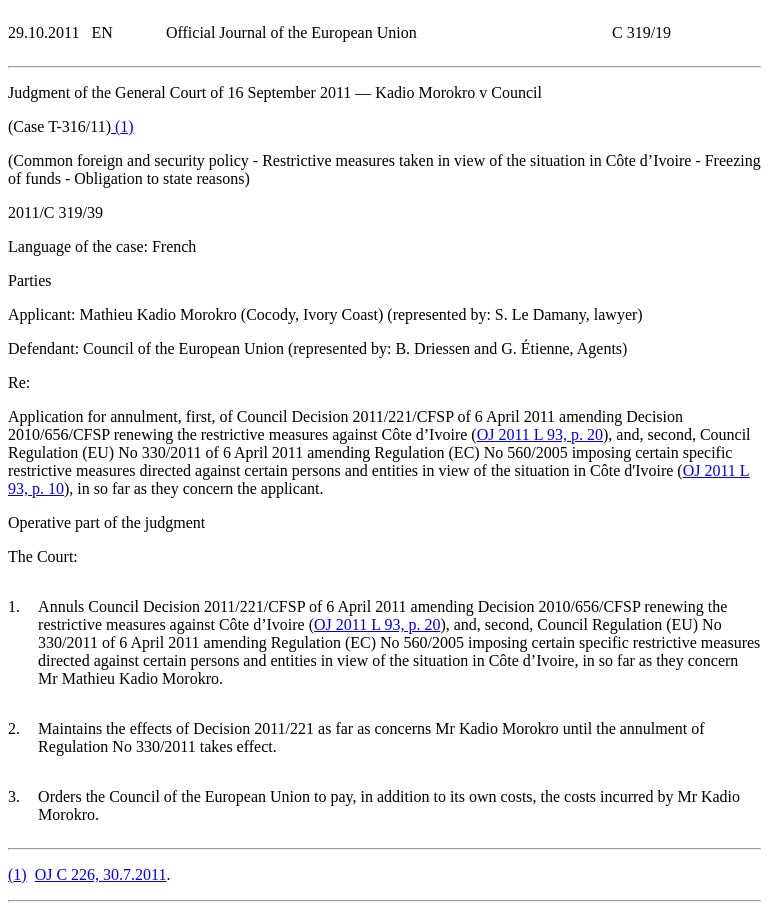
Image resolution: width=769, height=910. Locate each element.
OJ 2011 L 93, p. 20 (540, 434)
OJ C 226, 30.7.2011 (101, 874)
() (122, 126)
